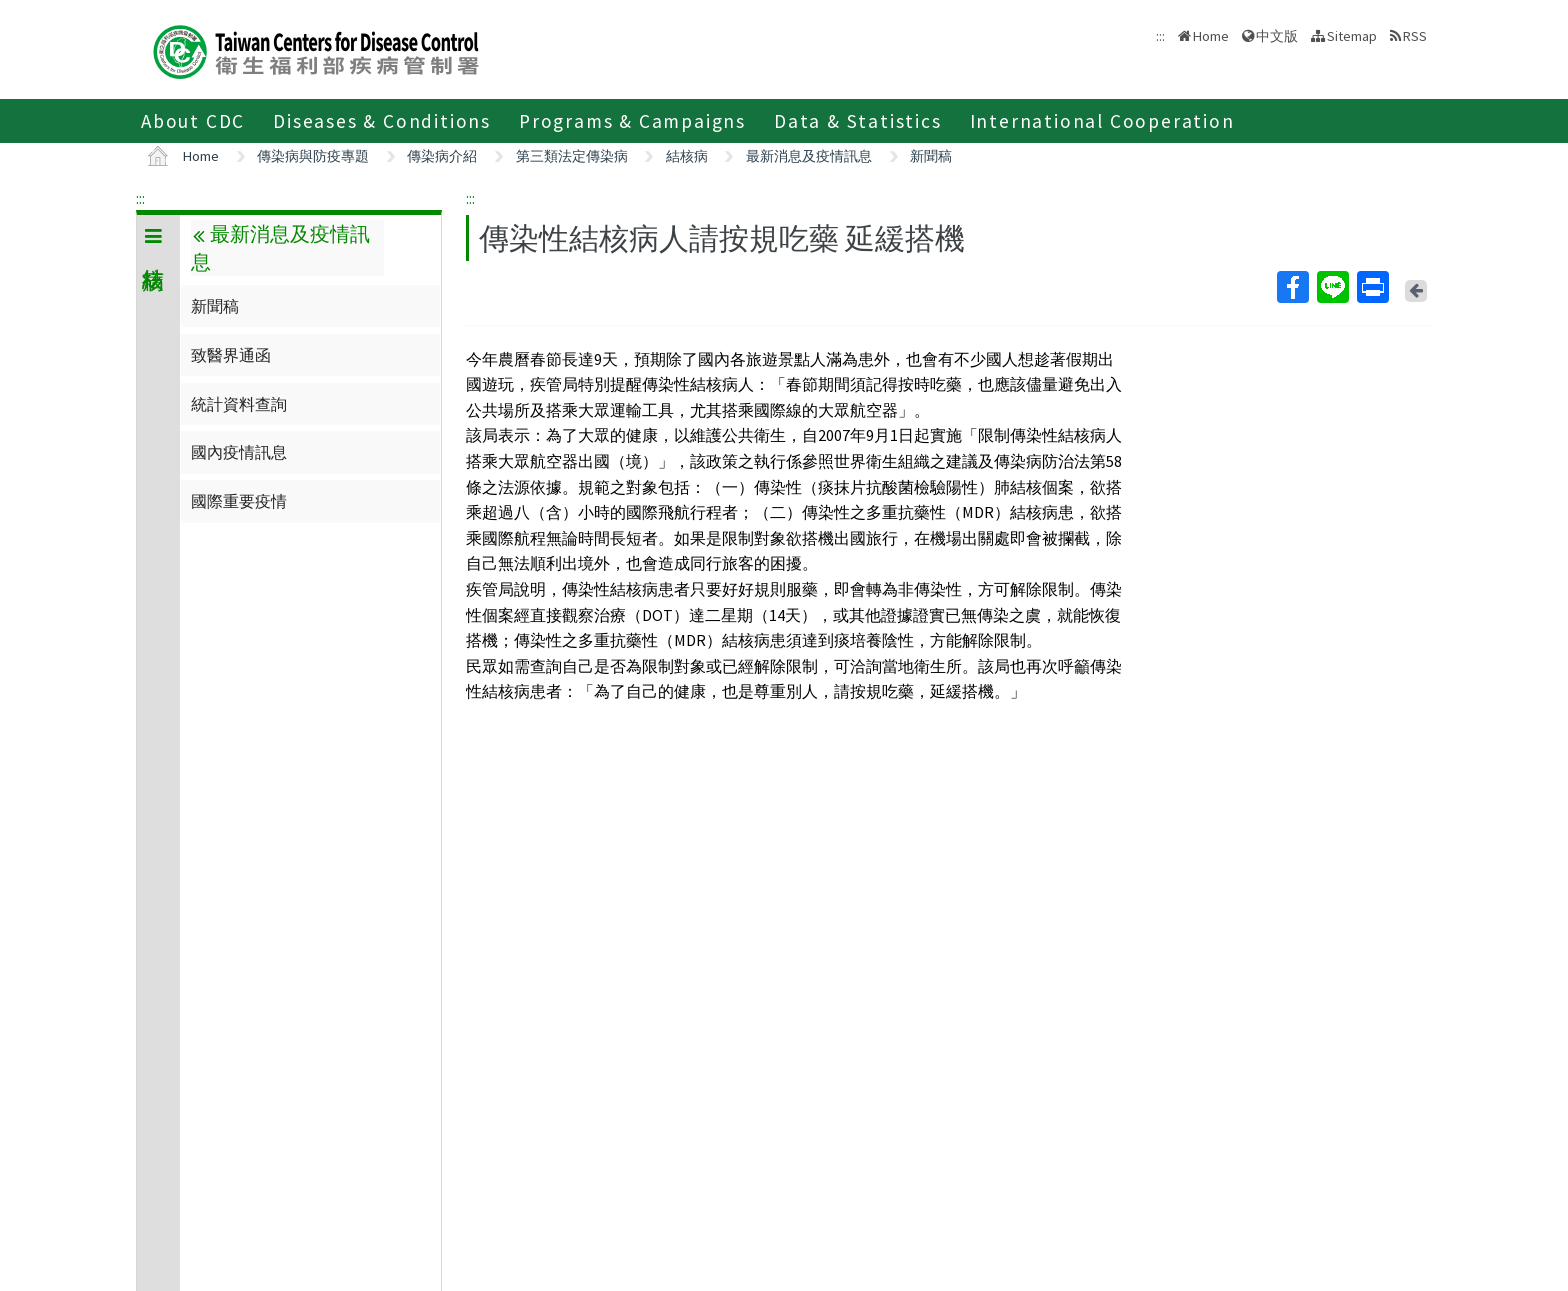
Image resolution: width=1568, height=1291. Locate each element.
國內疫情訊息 (239, 452)
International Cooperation (1102, 121)
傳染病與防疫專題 (313, 156)
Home (1211, 36)
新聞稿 (931, 156)
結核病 (687, 156)
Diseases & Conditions (382, 121)
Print (1372, 287)
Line (1332, 287)
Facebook (1292, 287)
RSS (1415, 36)
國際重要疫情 (239, 501)
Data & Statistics (858, 121)
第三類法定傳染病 (572, 156)
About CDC (193, 121)
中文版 (1277, 36)
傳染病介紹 (442, 156)
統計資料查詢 (239, 404)
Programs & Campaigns (632, 121)
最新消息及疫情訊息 (809, 156)
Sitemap (1352, 36)
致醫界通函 (231, 355)
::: (140, 198)
